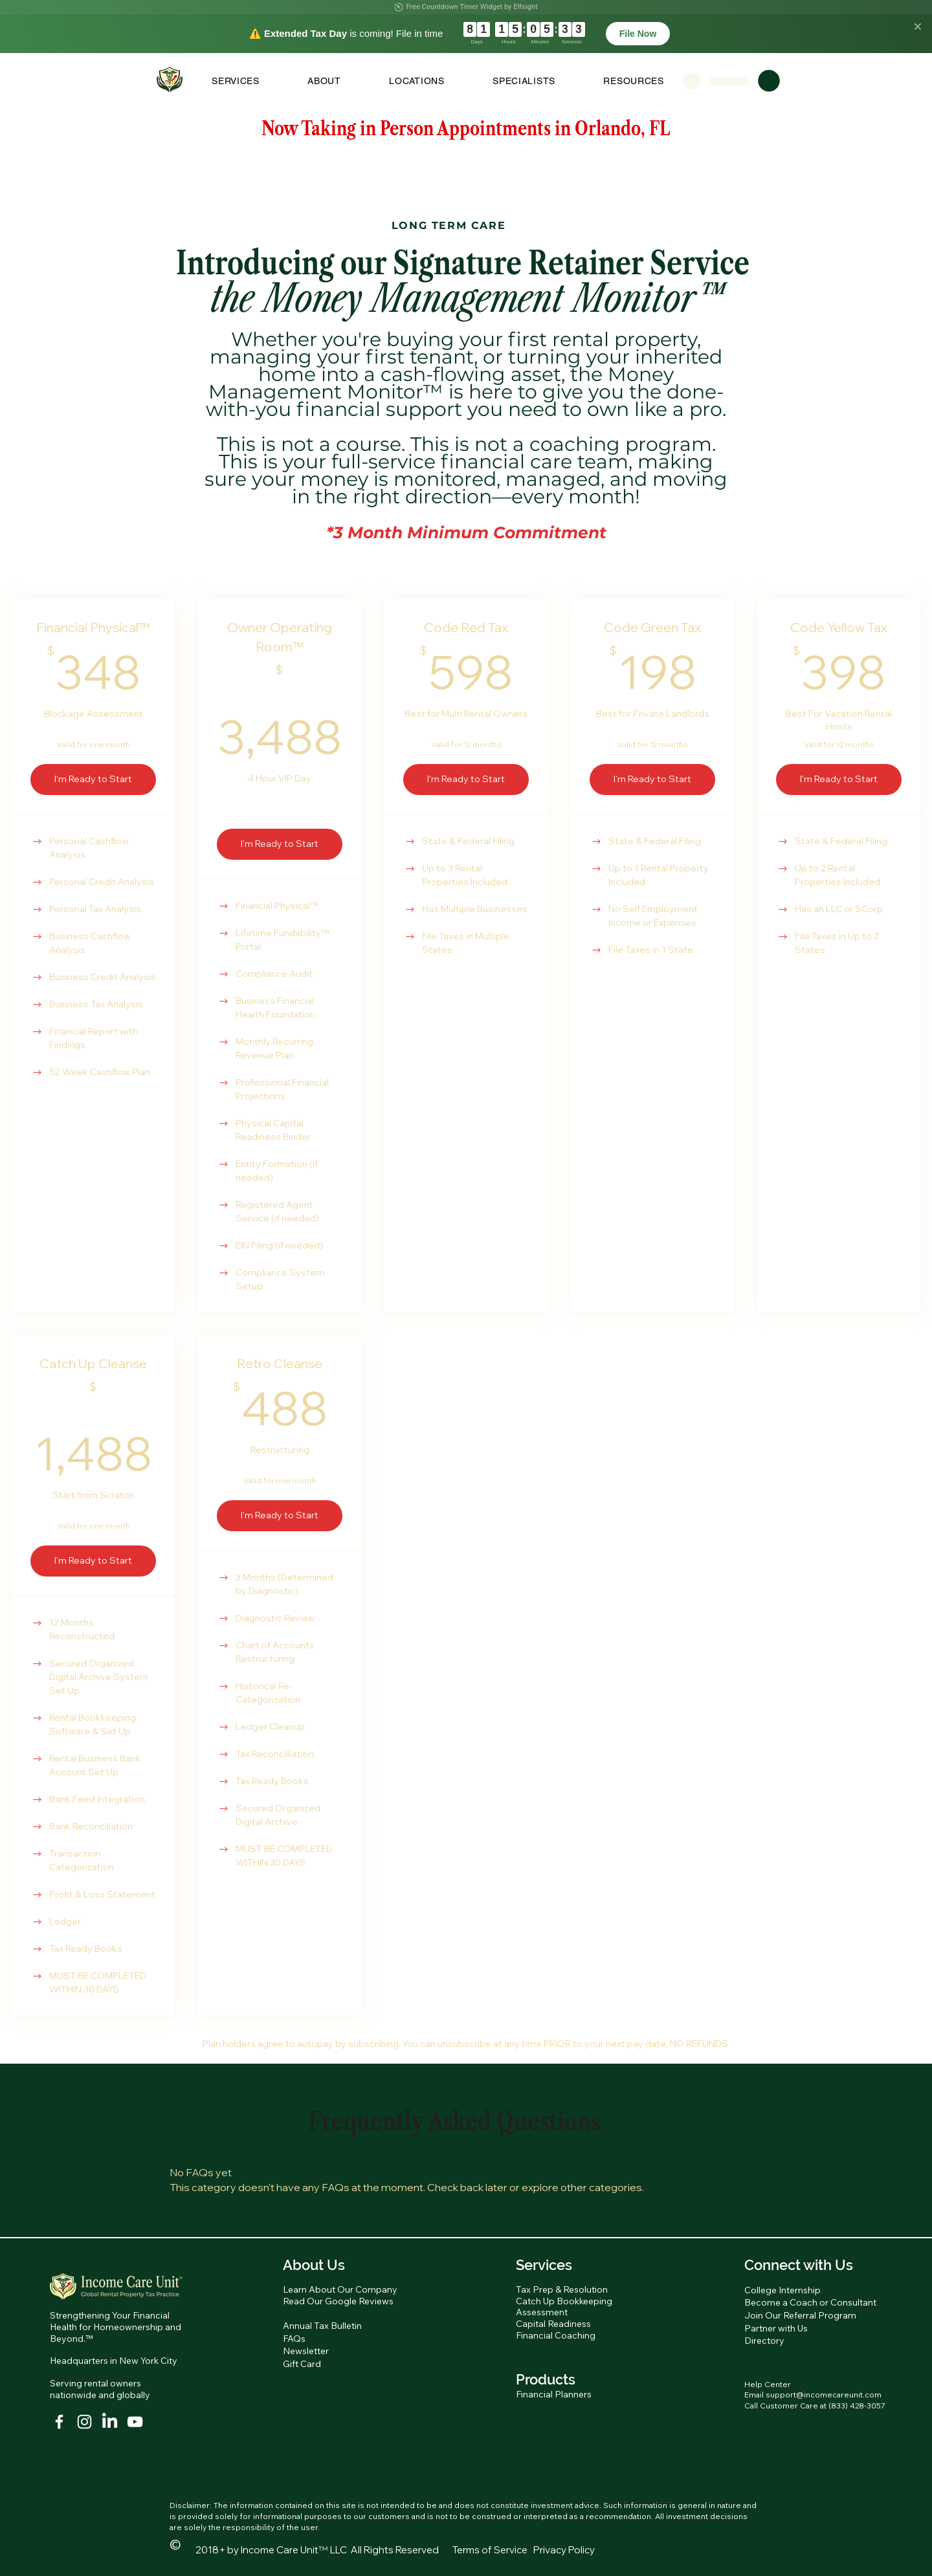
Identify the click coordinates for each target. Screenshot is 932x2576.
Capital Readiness (553, 2324)
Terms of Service (489, 2550)
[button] (235, 81)
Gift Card (302, 2364)
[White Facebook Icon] (59, 2421)
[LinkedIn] (109, 2421)
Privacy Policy (564, 2550)
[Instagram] (84, 2421)
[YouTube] (135, 2421)
